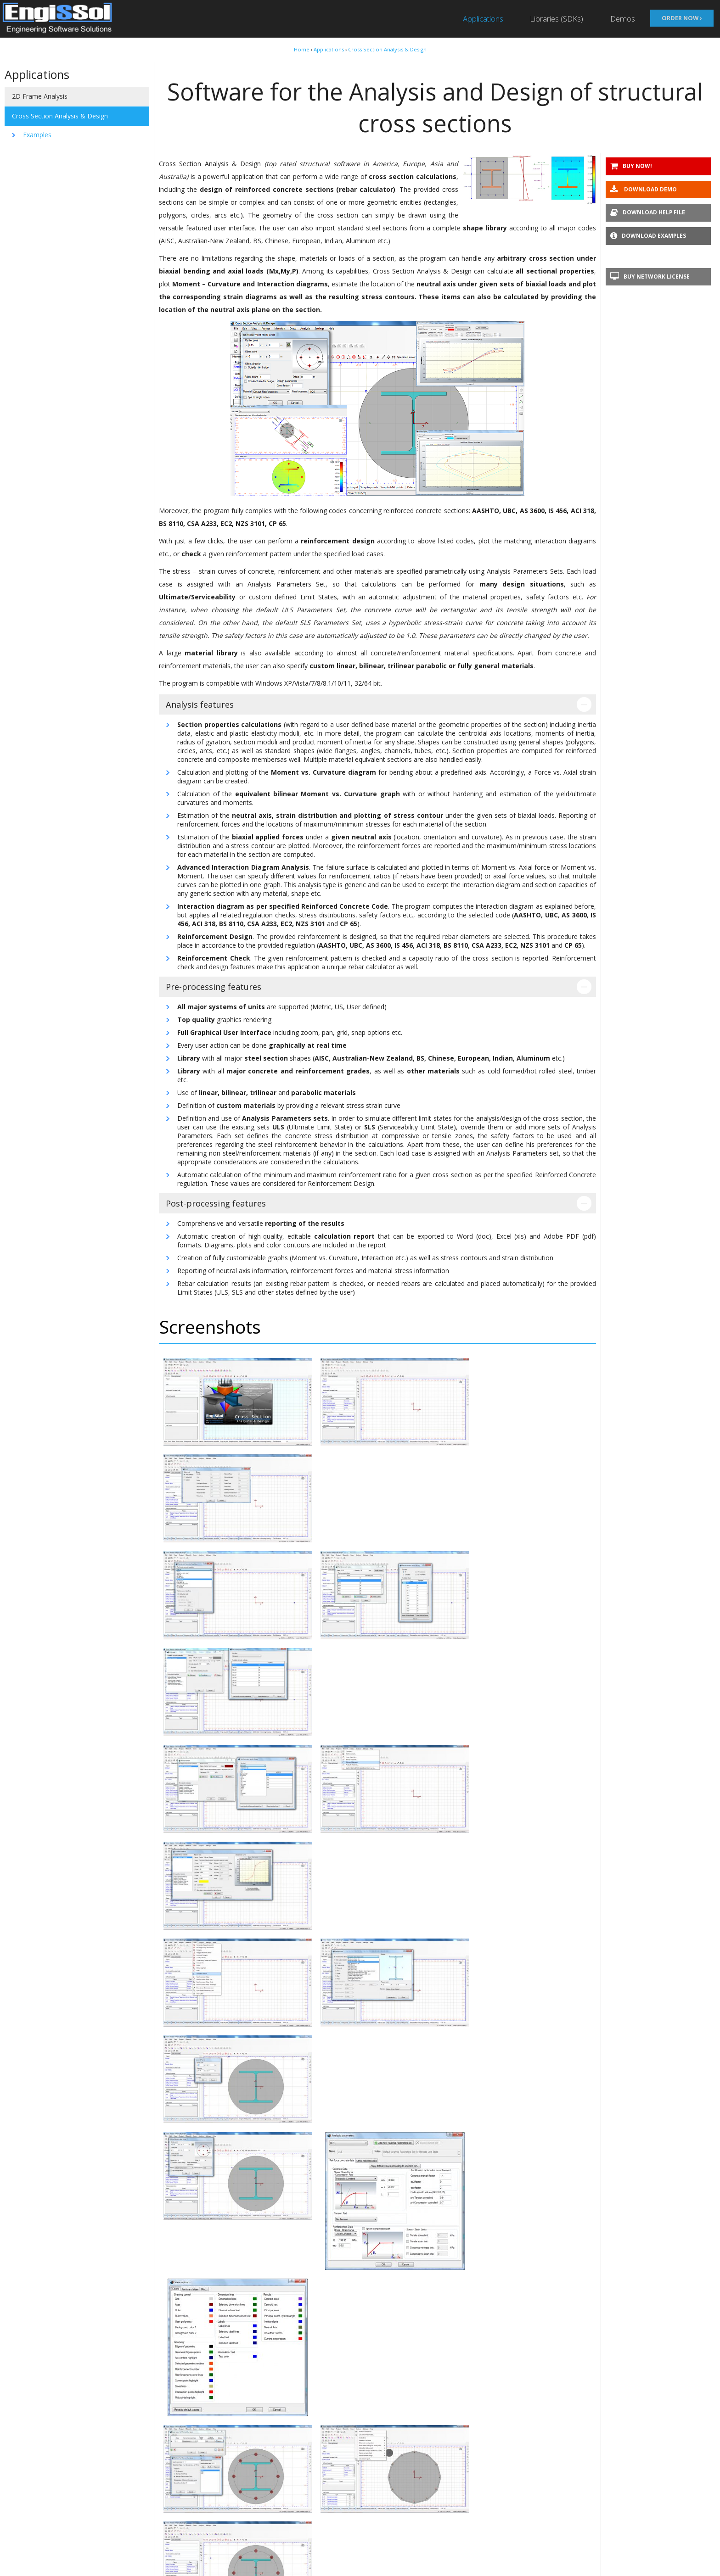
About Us (122, 2509)
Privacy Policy (127, 2548)
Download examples (648, 236)
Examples (37, 134)
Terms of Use (128, 2535)
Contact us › (360, 2442)
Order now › (682, 17)
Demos (623, 18)
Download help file (647, 212)
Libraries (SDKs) (556, 18)
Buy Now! (631, 166)
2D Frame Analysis (40, 96)
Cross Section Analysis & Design (387, 49)
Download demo (643, 189)
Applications (482, 18)
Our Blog (121, 2522)
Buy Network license (650, 277)
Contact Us (124, 2561)
